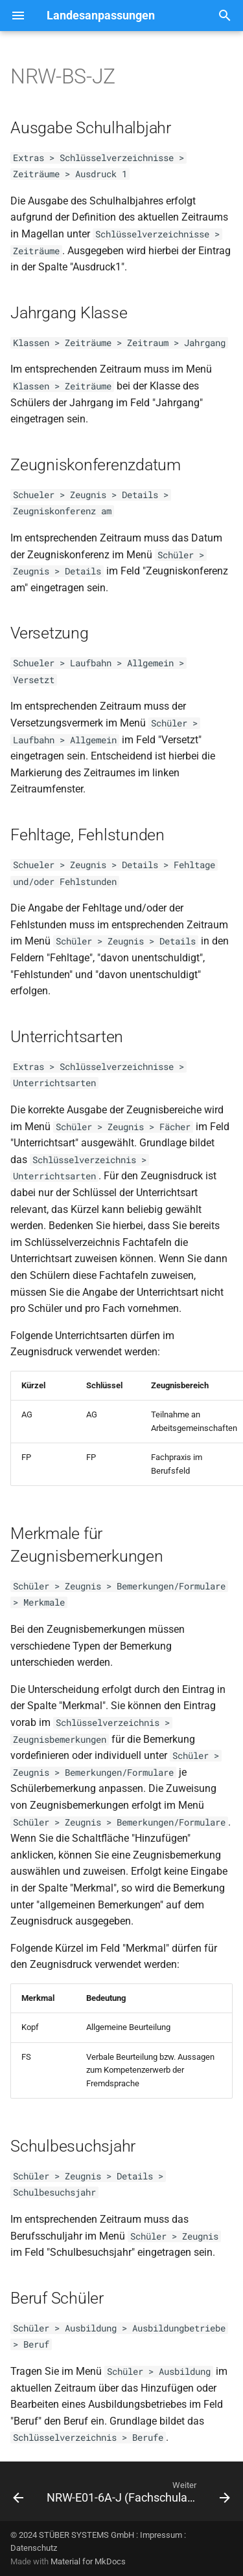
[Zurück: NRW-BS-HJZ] (18, 2495)
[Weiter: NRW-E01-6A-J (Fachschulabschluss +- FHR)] (137, 2495)
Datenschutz (33, 2548)
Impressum (161, 2535)
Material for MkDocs (88, 2561)
